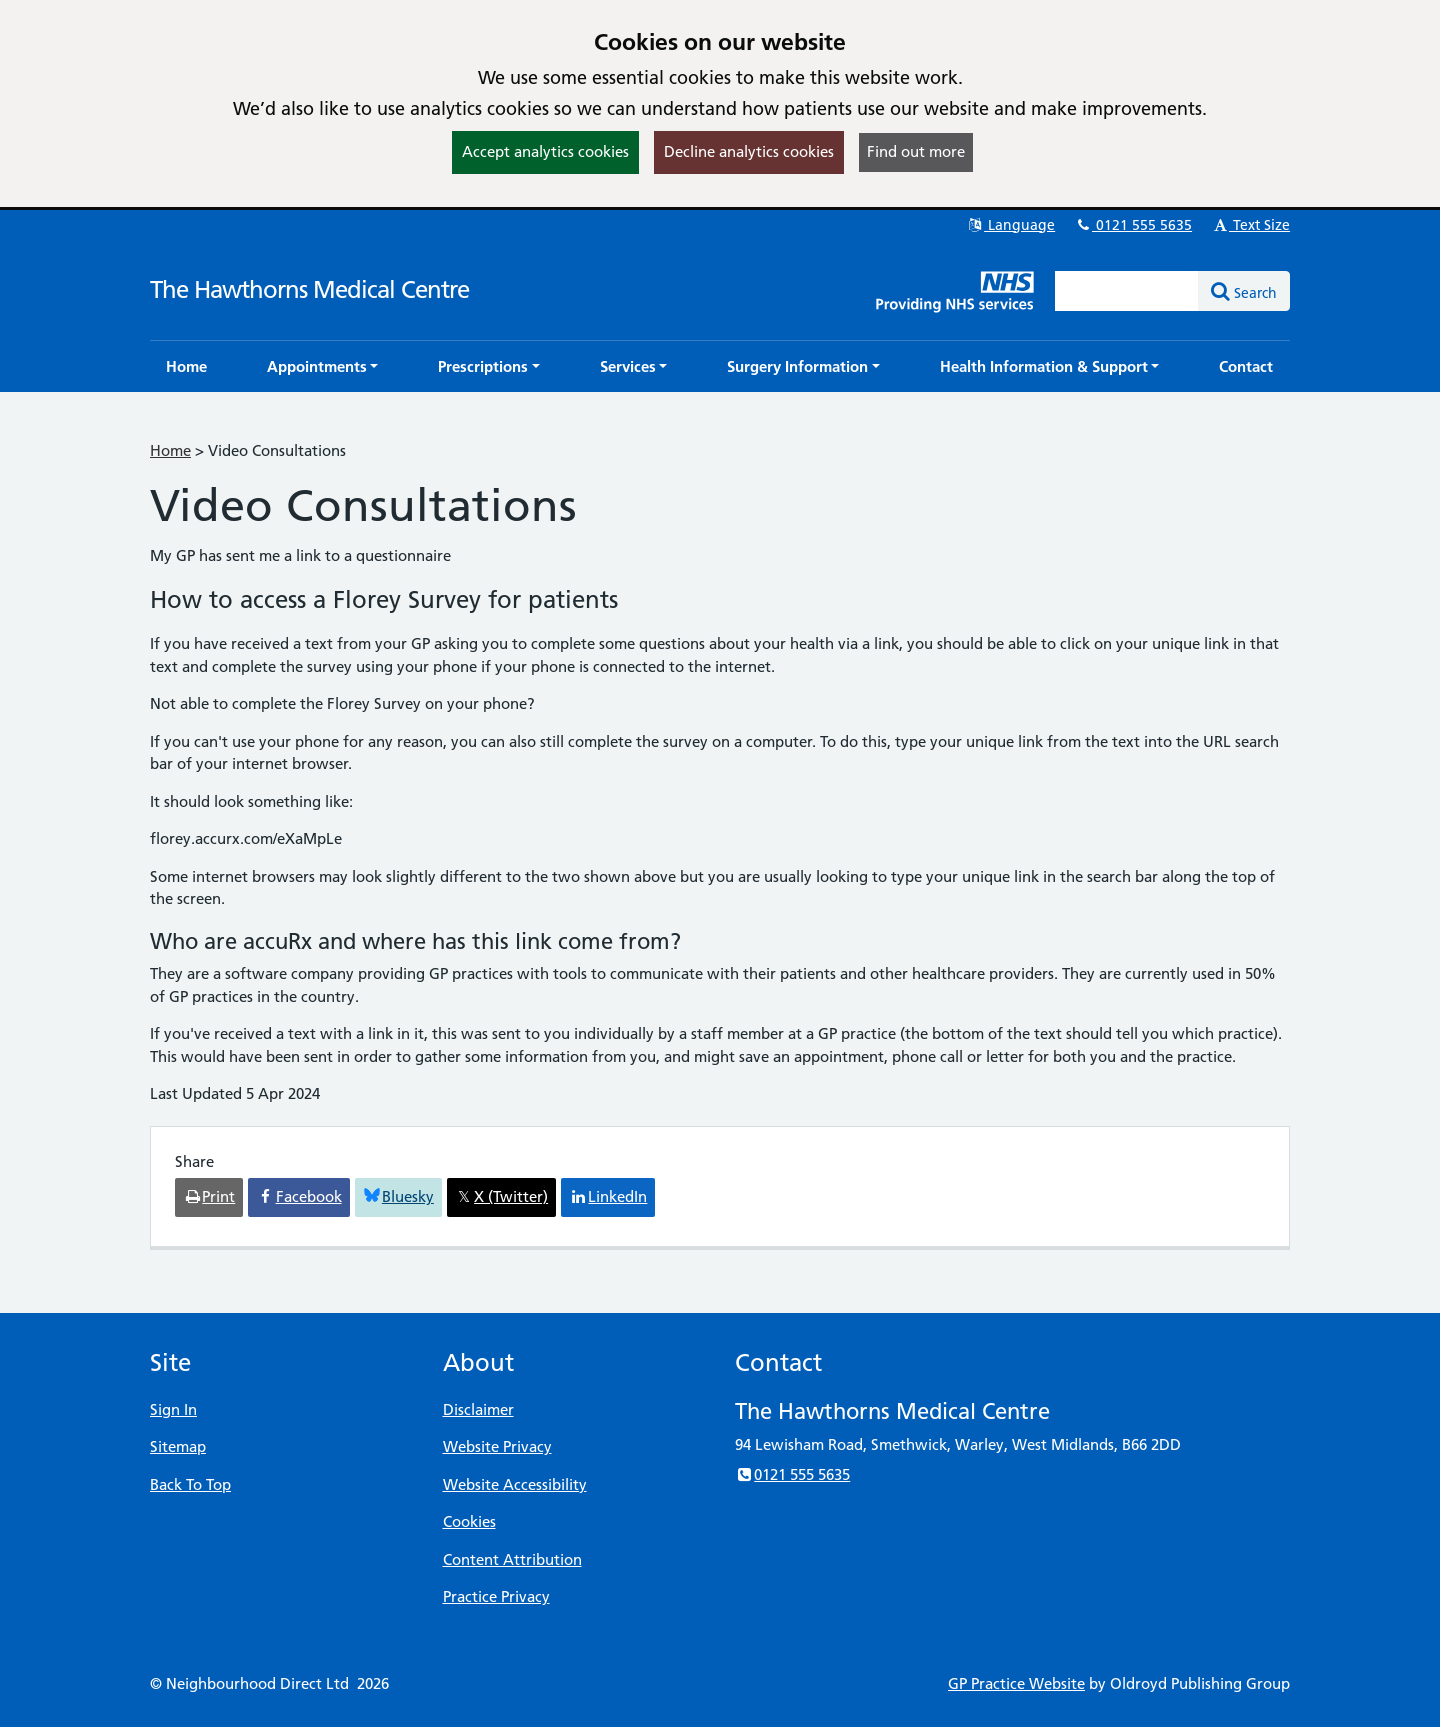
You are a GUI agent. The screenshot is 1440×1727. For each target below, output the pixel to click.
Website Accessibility (515, 1484)
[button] (323, 366)
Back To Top (190, 1484)
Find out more (916, 151)
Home (170, 450)
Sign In (173, 1409)
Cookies (469, 1521)
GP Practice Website (1016, 1683)
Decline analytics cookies (749, 151)
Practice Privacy (496, 1596)
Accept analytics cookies (545, 151)
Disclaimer (478, 1409)
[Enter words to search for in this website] (1127, 291)
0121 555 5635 (1133, 225)
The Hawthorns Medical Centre (309, 289)
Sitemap (178, 1446)
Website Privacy (497, 1446)
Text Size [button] (1250, 225)
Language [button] (1010, 225)
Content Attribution (512, 1559)
